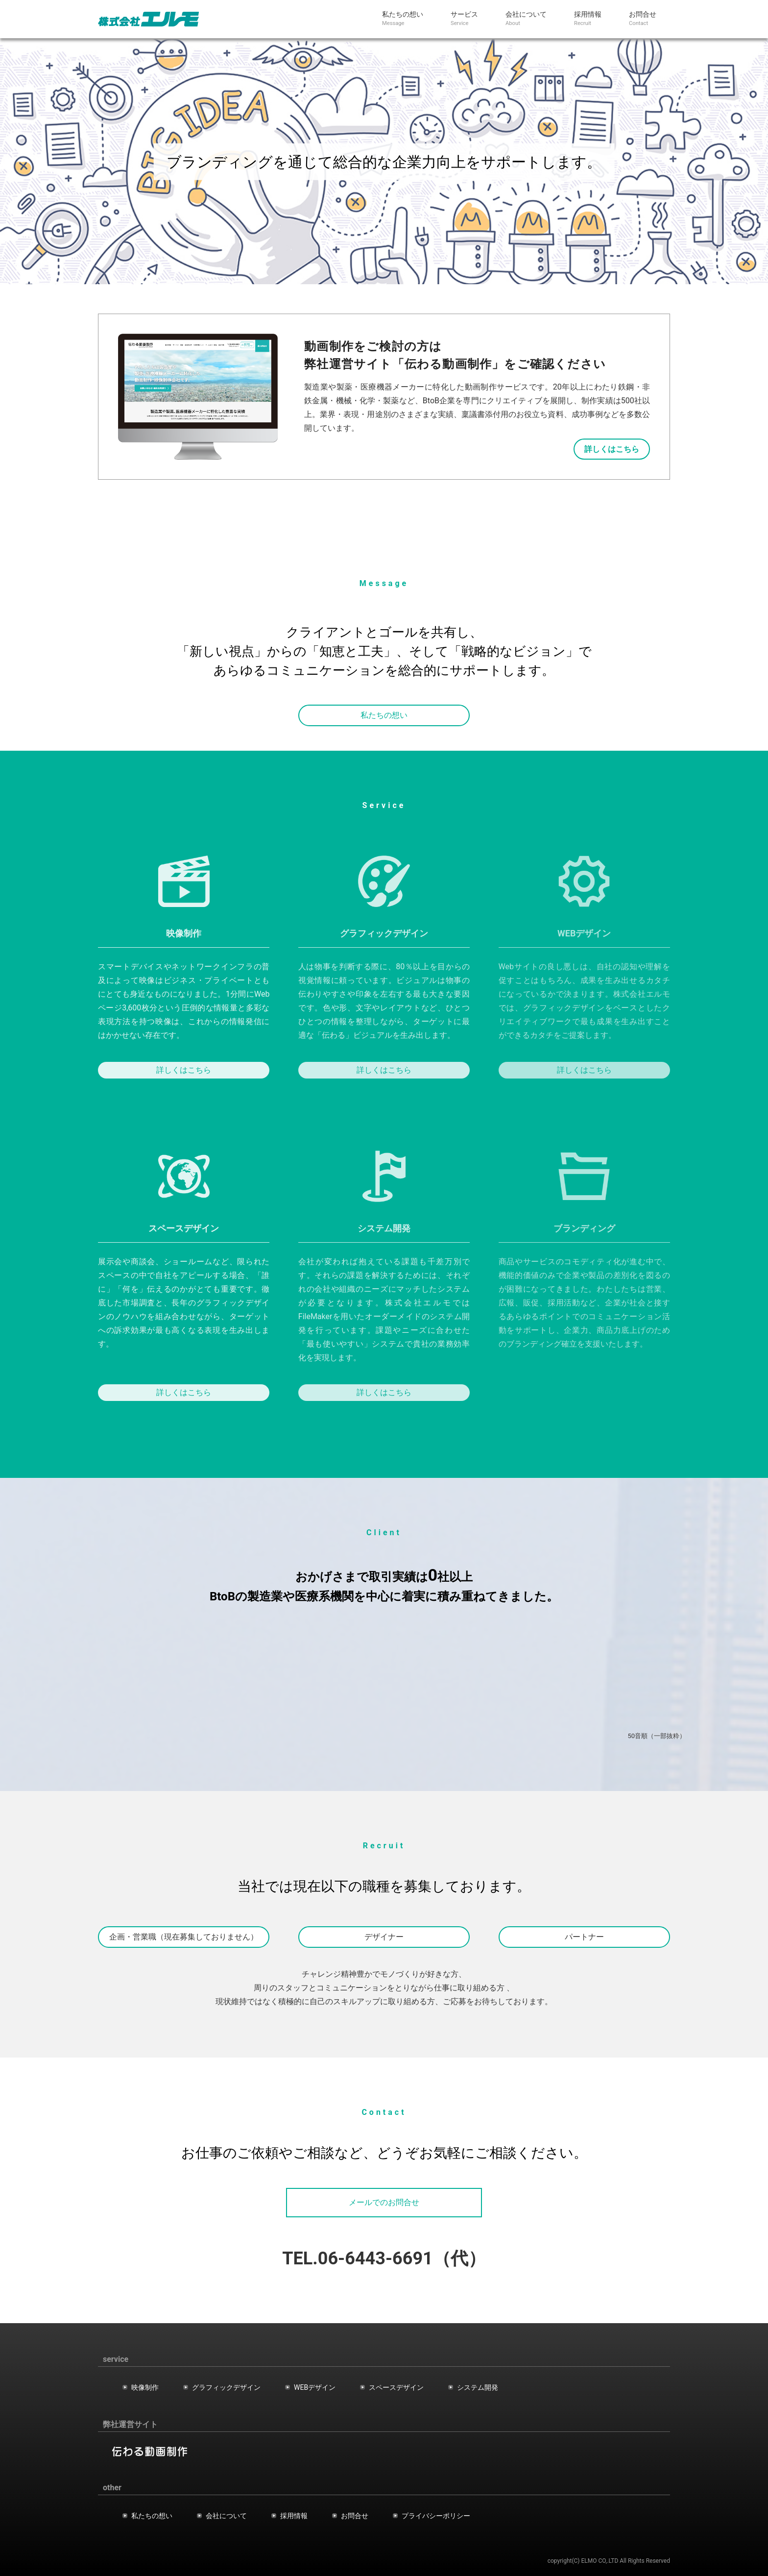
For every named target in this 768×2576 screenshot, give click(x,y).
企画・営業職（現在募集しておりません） (183, 1936)
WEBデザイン (315, 2387)
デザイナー (384, 1936)
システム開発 (477, 2387)
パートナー (584, 1936)
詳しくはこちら (183, 1070)
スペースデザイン (396, 2387)
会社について (226, 2516)
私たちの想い (384, 718)
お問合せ (354, 2516)
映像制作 (145, 2387)
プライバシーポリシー (436, 2516)
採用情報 (294, 2516)
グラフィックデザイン (226, 2387)
